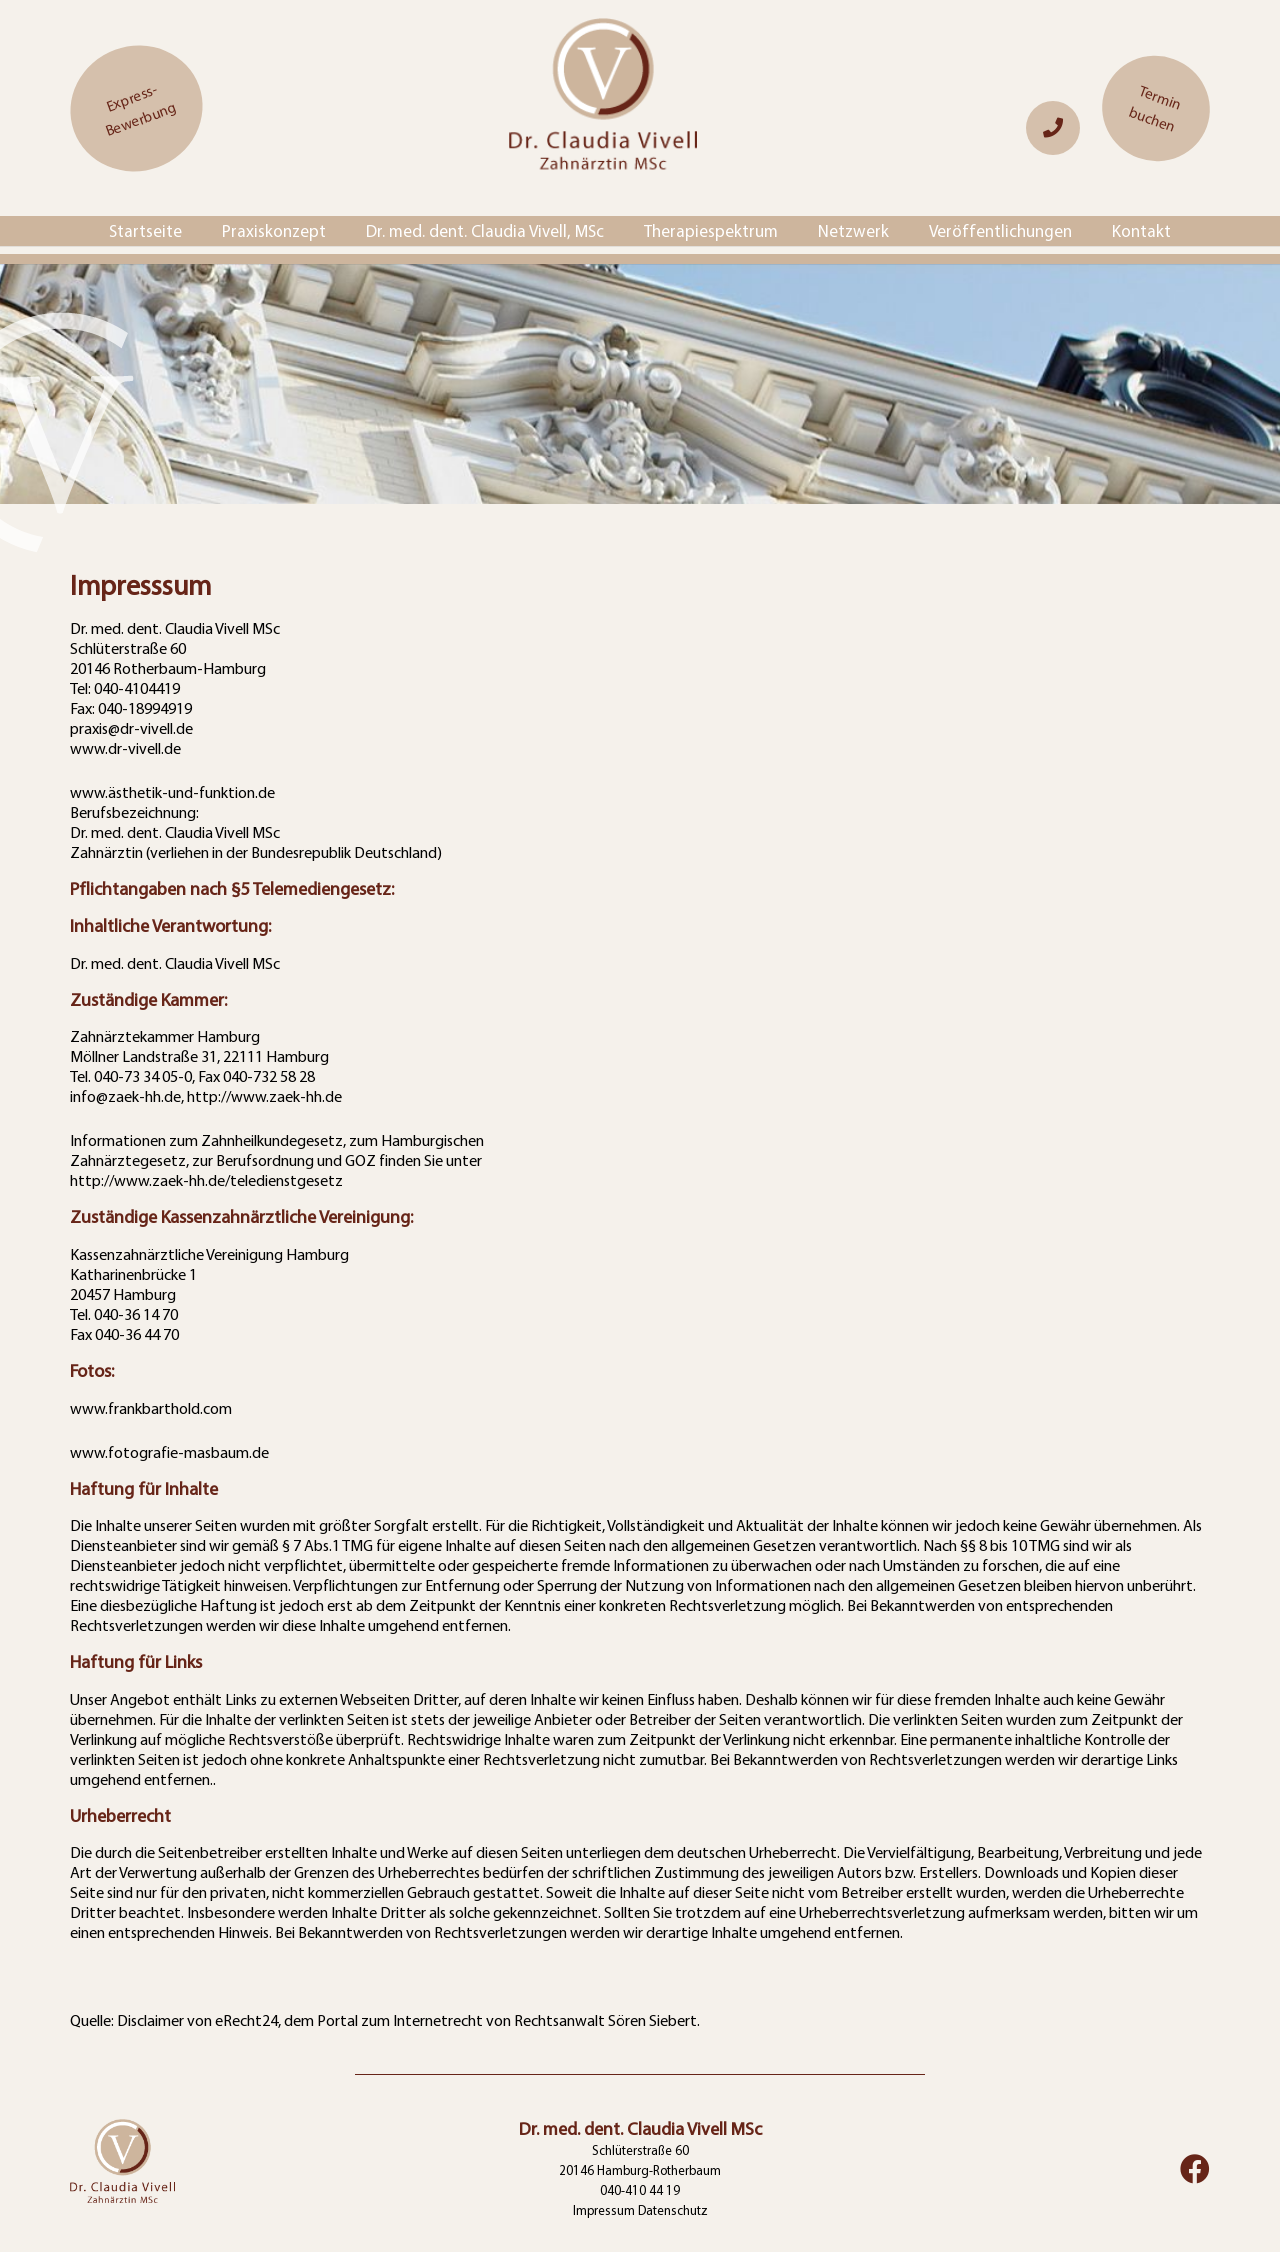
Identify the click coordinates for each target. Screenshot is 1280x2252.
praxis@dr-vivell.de (131, 728)
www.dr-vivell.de (125, 748)
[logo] (603, 108)
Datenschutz (673, 2210)
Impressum (604, 2210)
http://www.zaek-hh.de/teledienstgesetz (206, 1180)
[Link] (1053, 127)
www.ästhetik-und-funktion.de (172, 792)
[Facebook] (1195, 2169)
